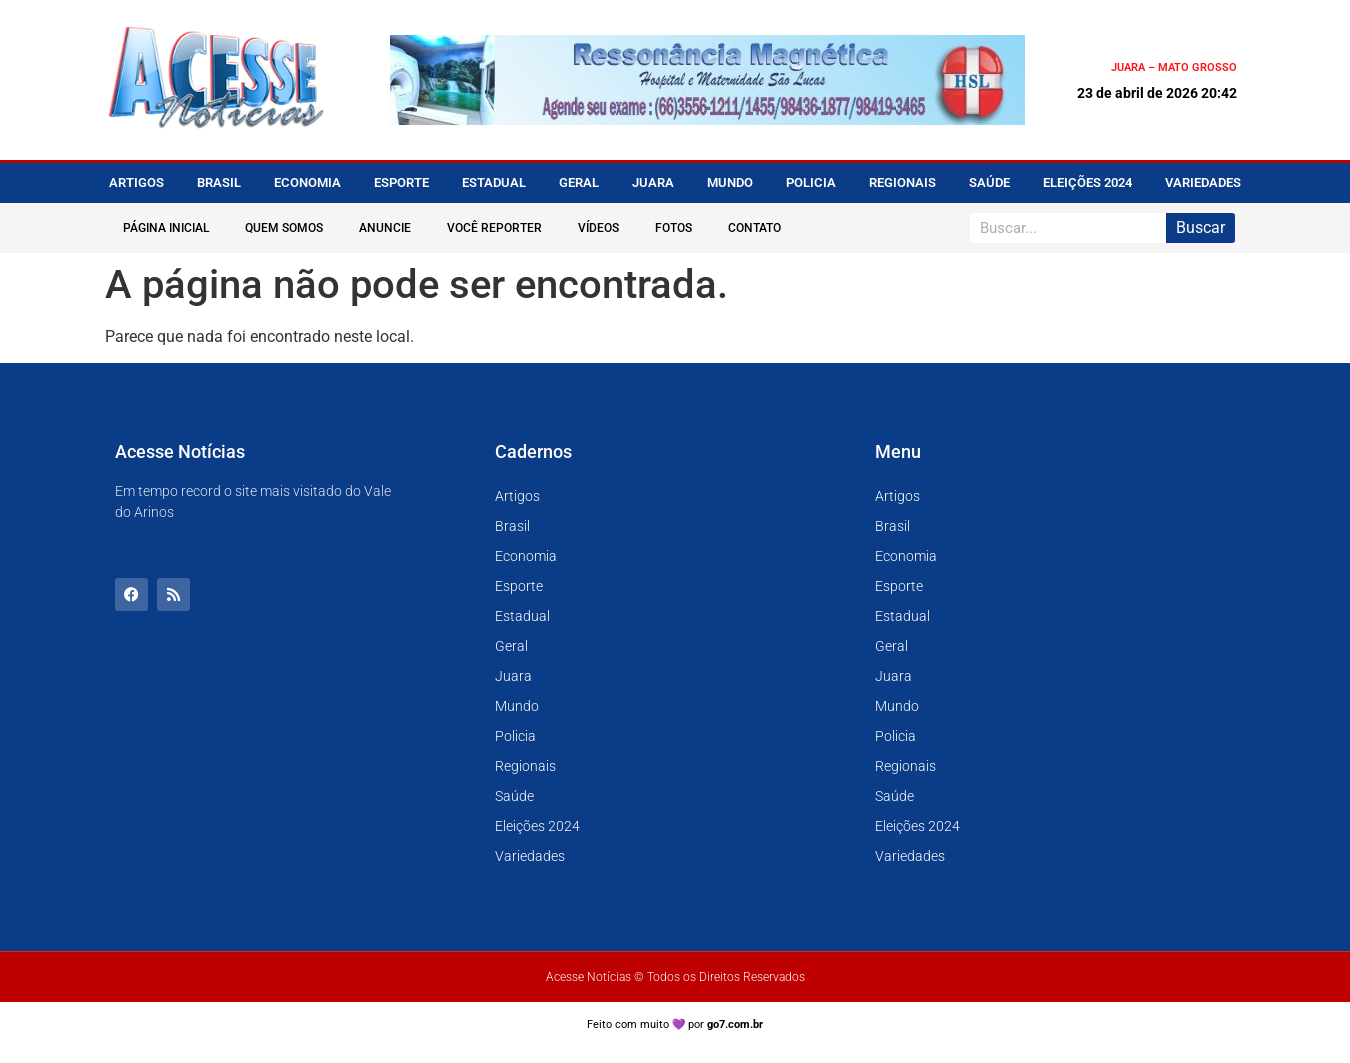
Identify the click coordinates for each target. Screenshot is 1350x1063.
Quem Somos (284, 228)
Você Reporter (494, 228)
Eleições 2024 (1087, 182)
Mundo (730, 182)
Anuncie (385, 228)
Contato (754, 228)
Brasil (219, 182)
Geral (579, 182)
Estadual (494, 182)
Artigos (136, 182)
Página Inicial (166, 228)
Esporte (401, 182)
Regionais (902, 182)
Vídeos (598, 228)
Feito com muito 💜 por (675, 1024)
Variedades (1203, 182)
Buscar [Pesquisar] (1200, 227)
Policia (811, 182)
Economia (307, 182)
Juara (653, 182)
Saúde (989, 182)
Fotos (673, 228)
